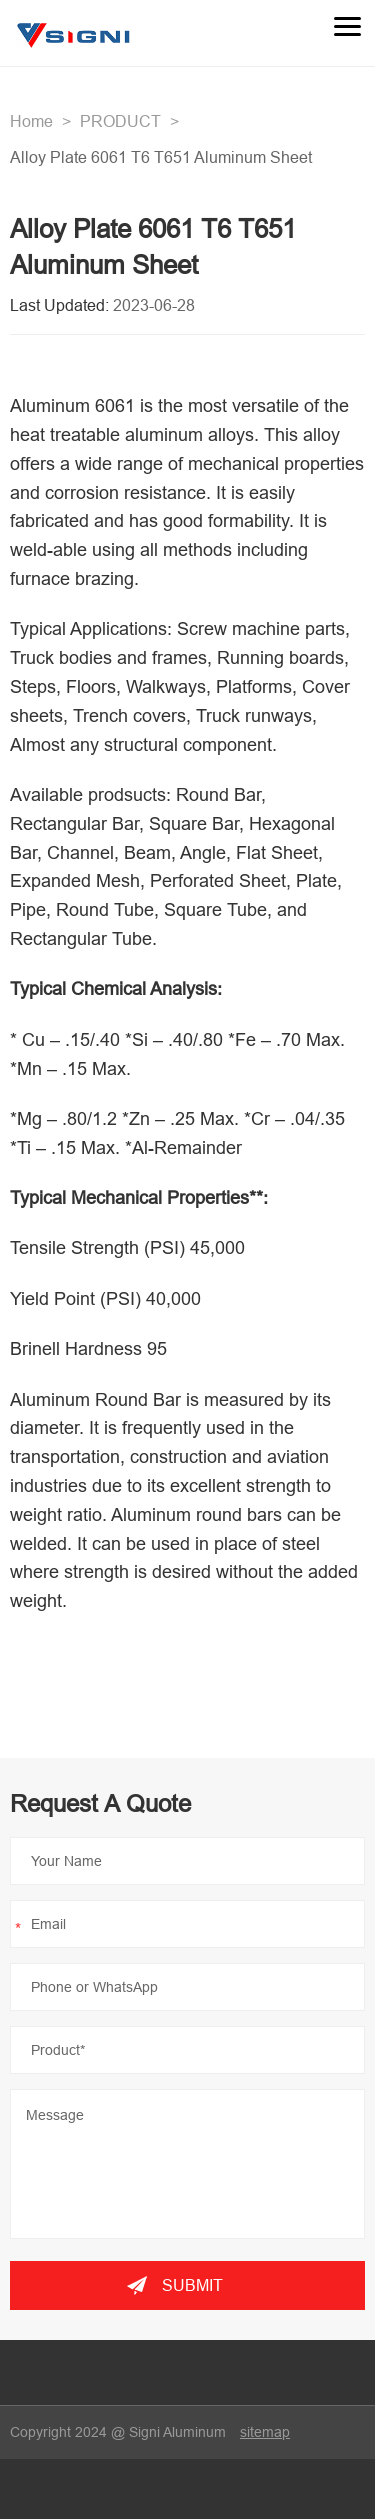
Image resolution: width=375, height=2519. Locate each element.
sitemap (265, 2432)
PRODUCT (120, 121)
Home (31, 121)
